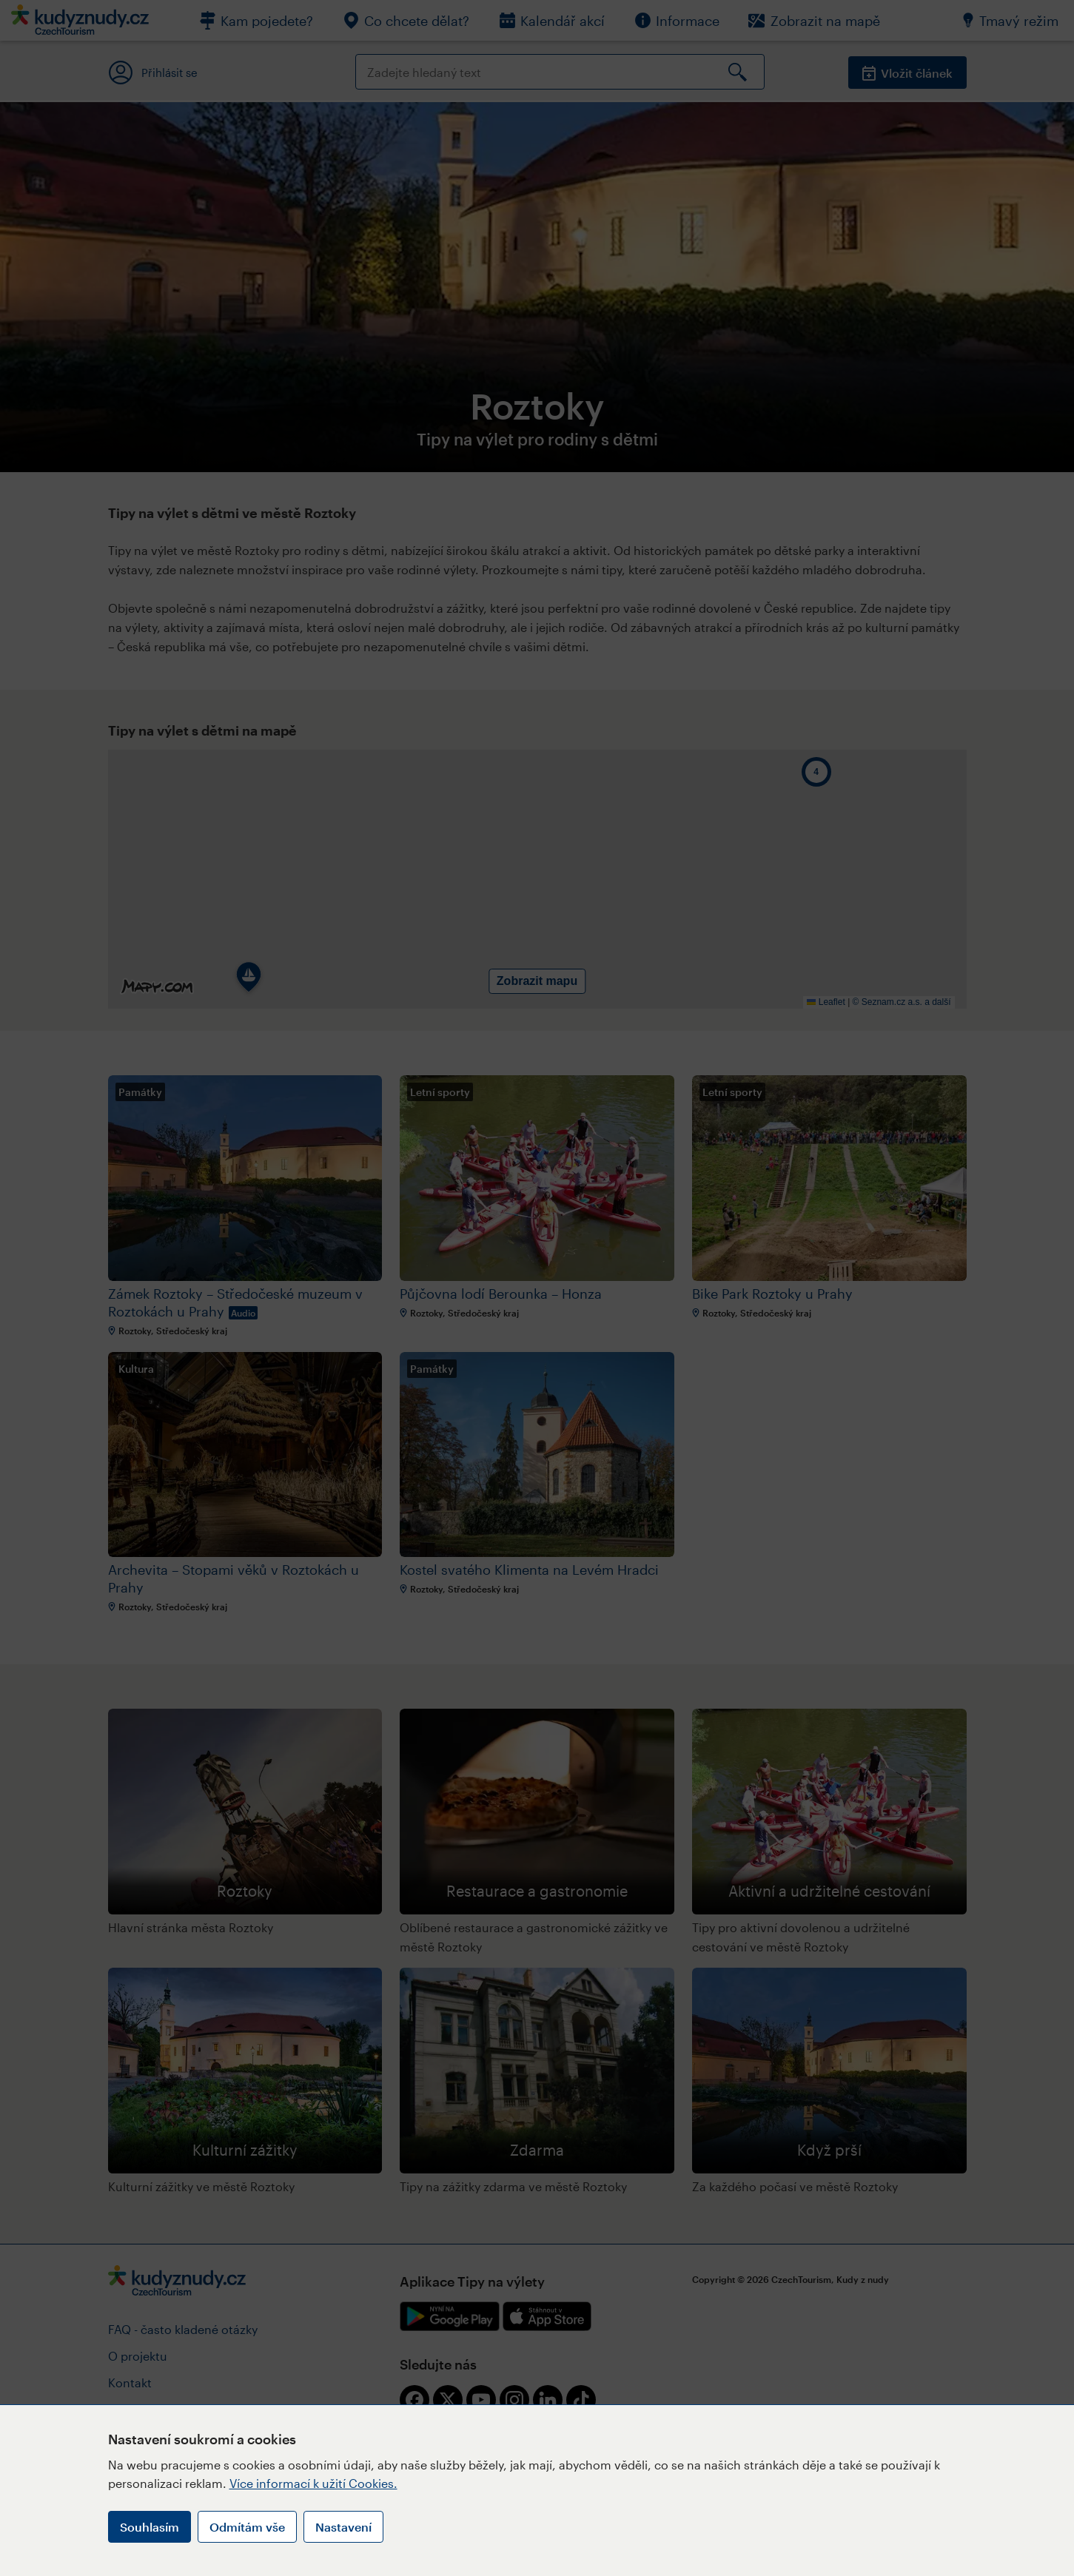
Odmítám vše (247, 2527)
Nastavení (343, 2527)
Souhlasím (149, 2527)
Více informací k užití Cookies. (313, 2483)
